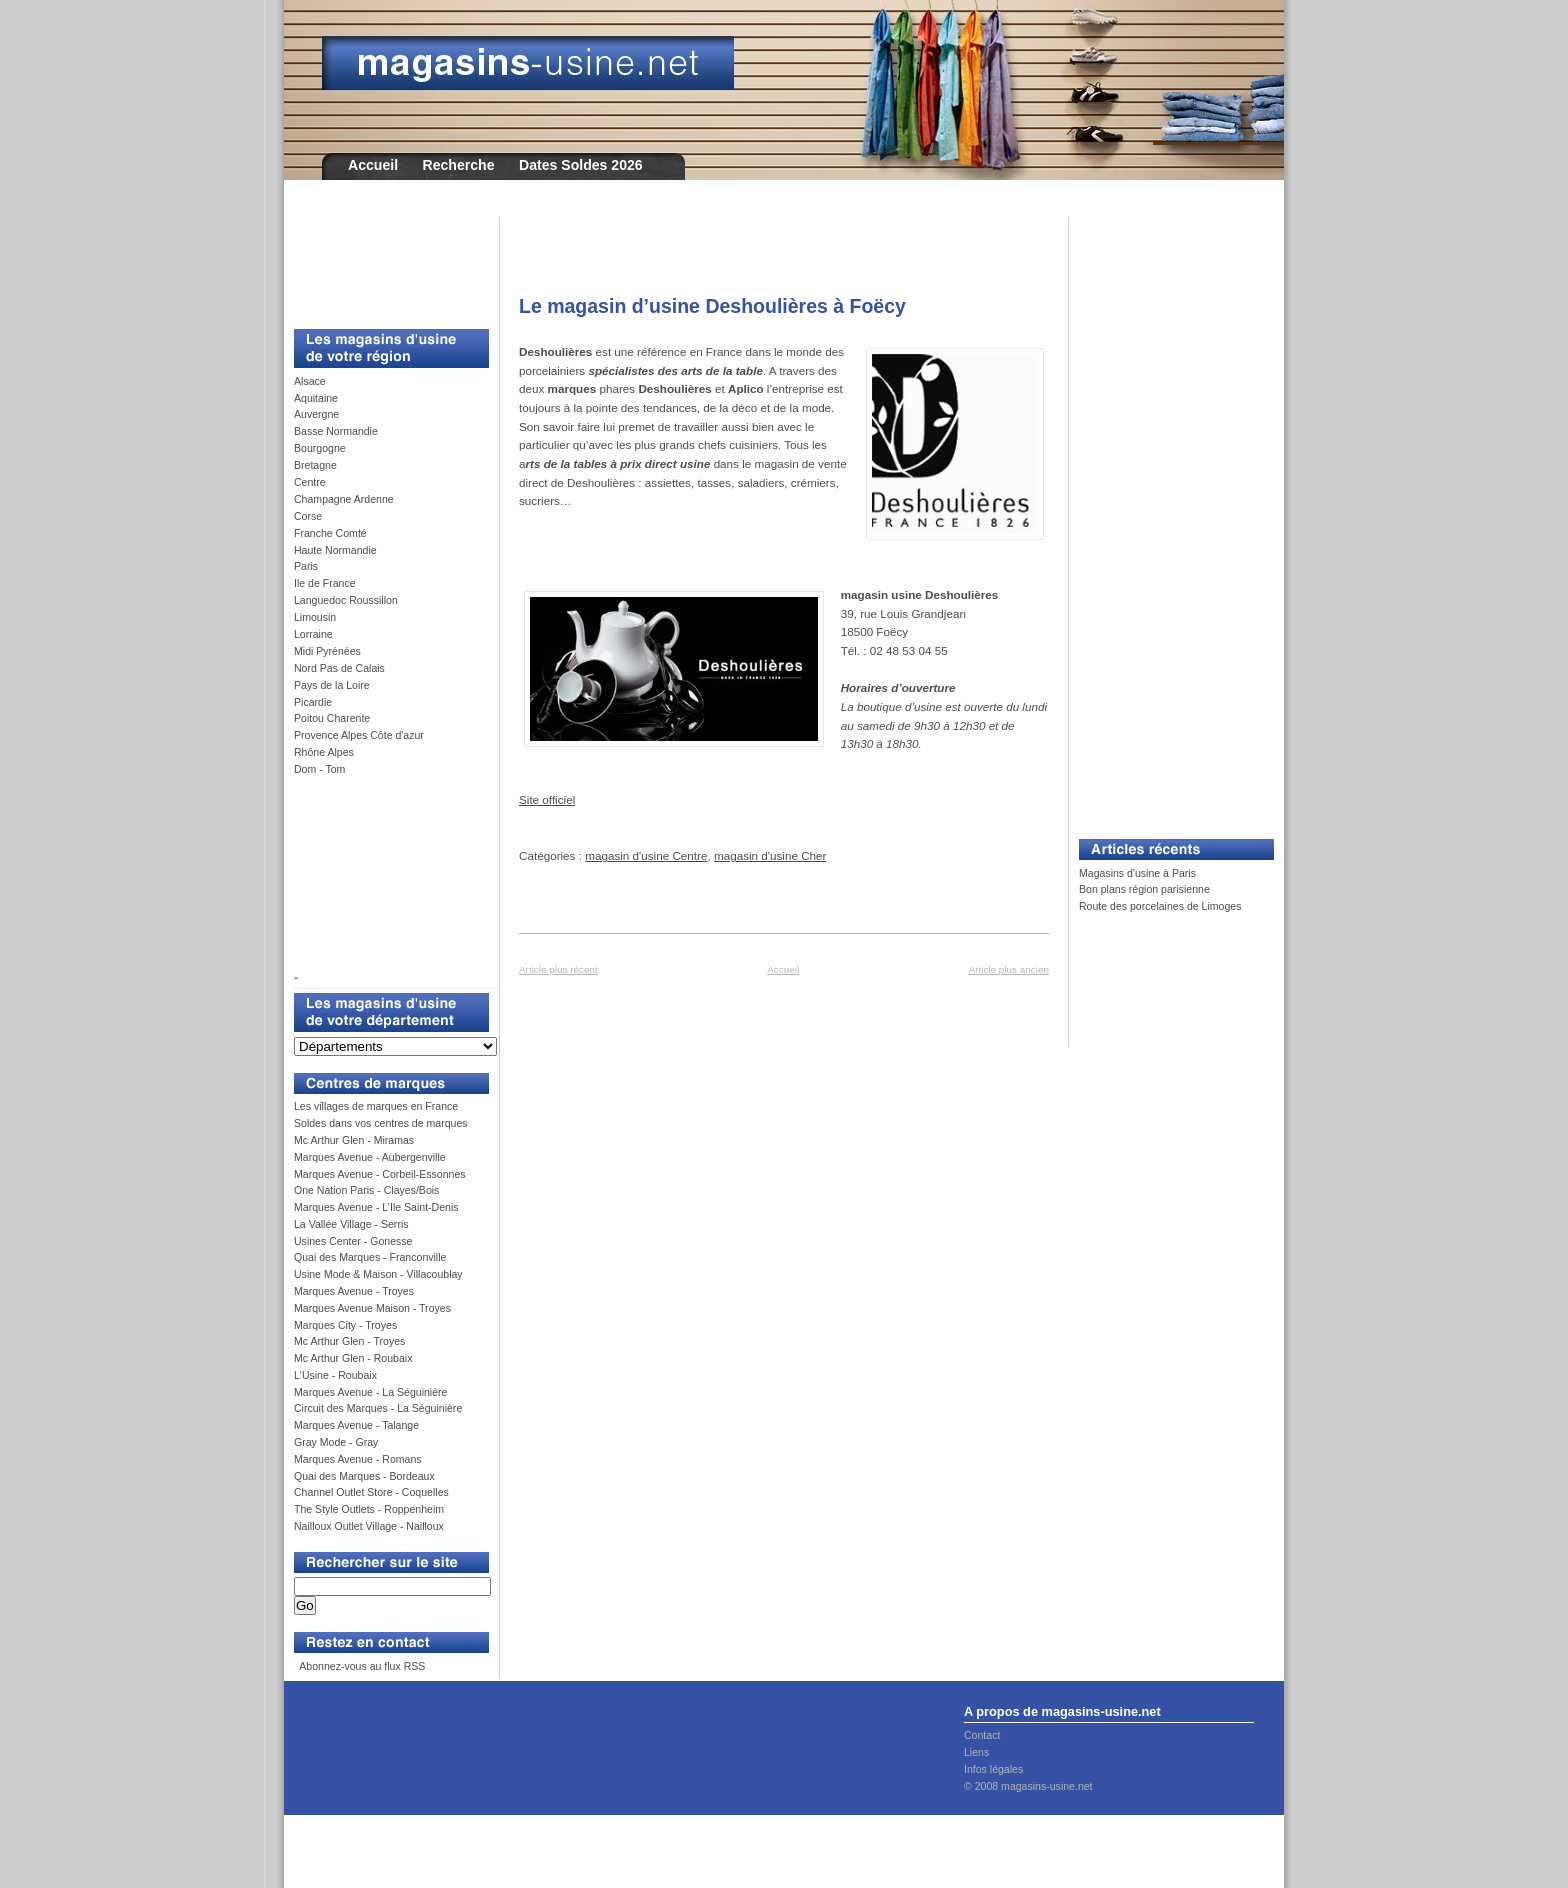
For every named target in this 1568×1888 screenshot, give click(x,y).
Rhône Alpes (324, 752)
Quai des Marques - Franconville (370, 1257)
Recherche (459, 165)
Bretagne (315, 465)
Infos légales (993, 1769)
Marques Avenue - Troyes (354, 1291)
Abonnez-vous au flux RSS (361, 1666)
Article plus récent (558, 969)
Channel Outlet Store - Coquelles (371, 1492)
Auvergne (316, 414)
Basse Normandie (336, 431)
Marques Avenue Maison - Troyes (372, 1308)
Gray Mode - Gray (336, 1442)
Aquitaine (316, 398)
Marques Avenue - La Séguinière (370, 1392)
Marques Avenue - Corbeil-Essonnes (380, 1174)
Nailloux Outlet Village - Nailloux (369, 1526)
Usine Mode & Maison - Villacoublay (378, 1274)
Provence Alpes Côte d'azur (359, 735)
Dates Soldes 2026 (581, 165)
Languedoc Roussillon (346, 600)
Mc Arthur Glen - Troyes (349, 1341)
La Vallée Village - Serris (351, 1224)
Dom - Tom (319, 769)
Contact (982, 1735)
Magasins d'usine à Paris (1137, 873)
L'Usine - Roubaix (335, 1375)
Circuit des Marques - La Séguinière (378, 1408)
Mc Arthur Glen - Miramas (354, 1140)
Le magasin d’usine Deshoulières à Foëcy (712, 306)
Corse (308, 516)
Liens (976, 1752)
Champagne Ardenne (344, 499)
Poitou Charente (332, 718)
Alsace (310, 381)
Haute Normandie (335, 550)
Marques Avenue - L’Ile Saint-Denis (376, 1207)
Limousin (315, 617)
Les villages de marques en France (376, 1106)
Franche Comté (330, 533)
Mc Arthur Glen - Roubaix (353, 1358)
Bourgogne (320, 448)
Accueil (373, 165)
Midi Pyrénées (327, 651)
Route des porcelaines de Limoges (1160, 906)
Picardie (313, 702)
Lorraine (313, 634)
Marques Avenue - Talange (356, 1425)
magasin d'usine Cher (770, 855)
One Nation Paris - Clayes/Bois (366, 1190)
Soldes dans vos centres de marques (381, 1123)
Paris (306, 566)
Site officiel (547, 799)
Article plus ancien (1009, 969)
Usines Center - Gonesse (353, 1241)
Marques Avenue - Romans (358, 1459)
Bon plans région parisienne (1144, 889)
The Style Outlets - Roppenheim (369, 1509)
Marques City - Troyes (345, 1325)
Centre (310, 482)
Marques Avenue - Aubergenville (370, 1157)
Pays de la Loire (332, 685)
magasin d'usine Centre (646, 855)
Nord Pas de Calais (339, 668)
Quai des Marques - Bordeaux (364, 1476)
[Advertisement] (384, 262)
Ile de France (325, 583)
